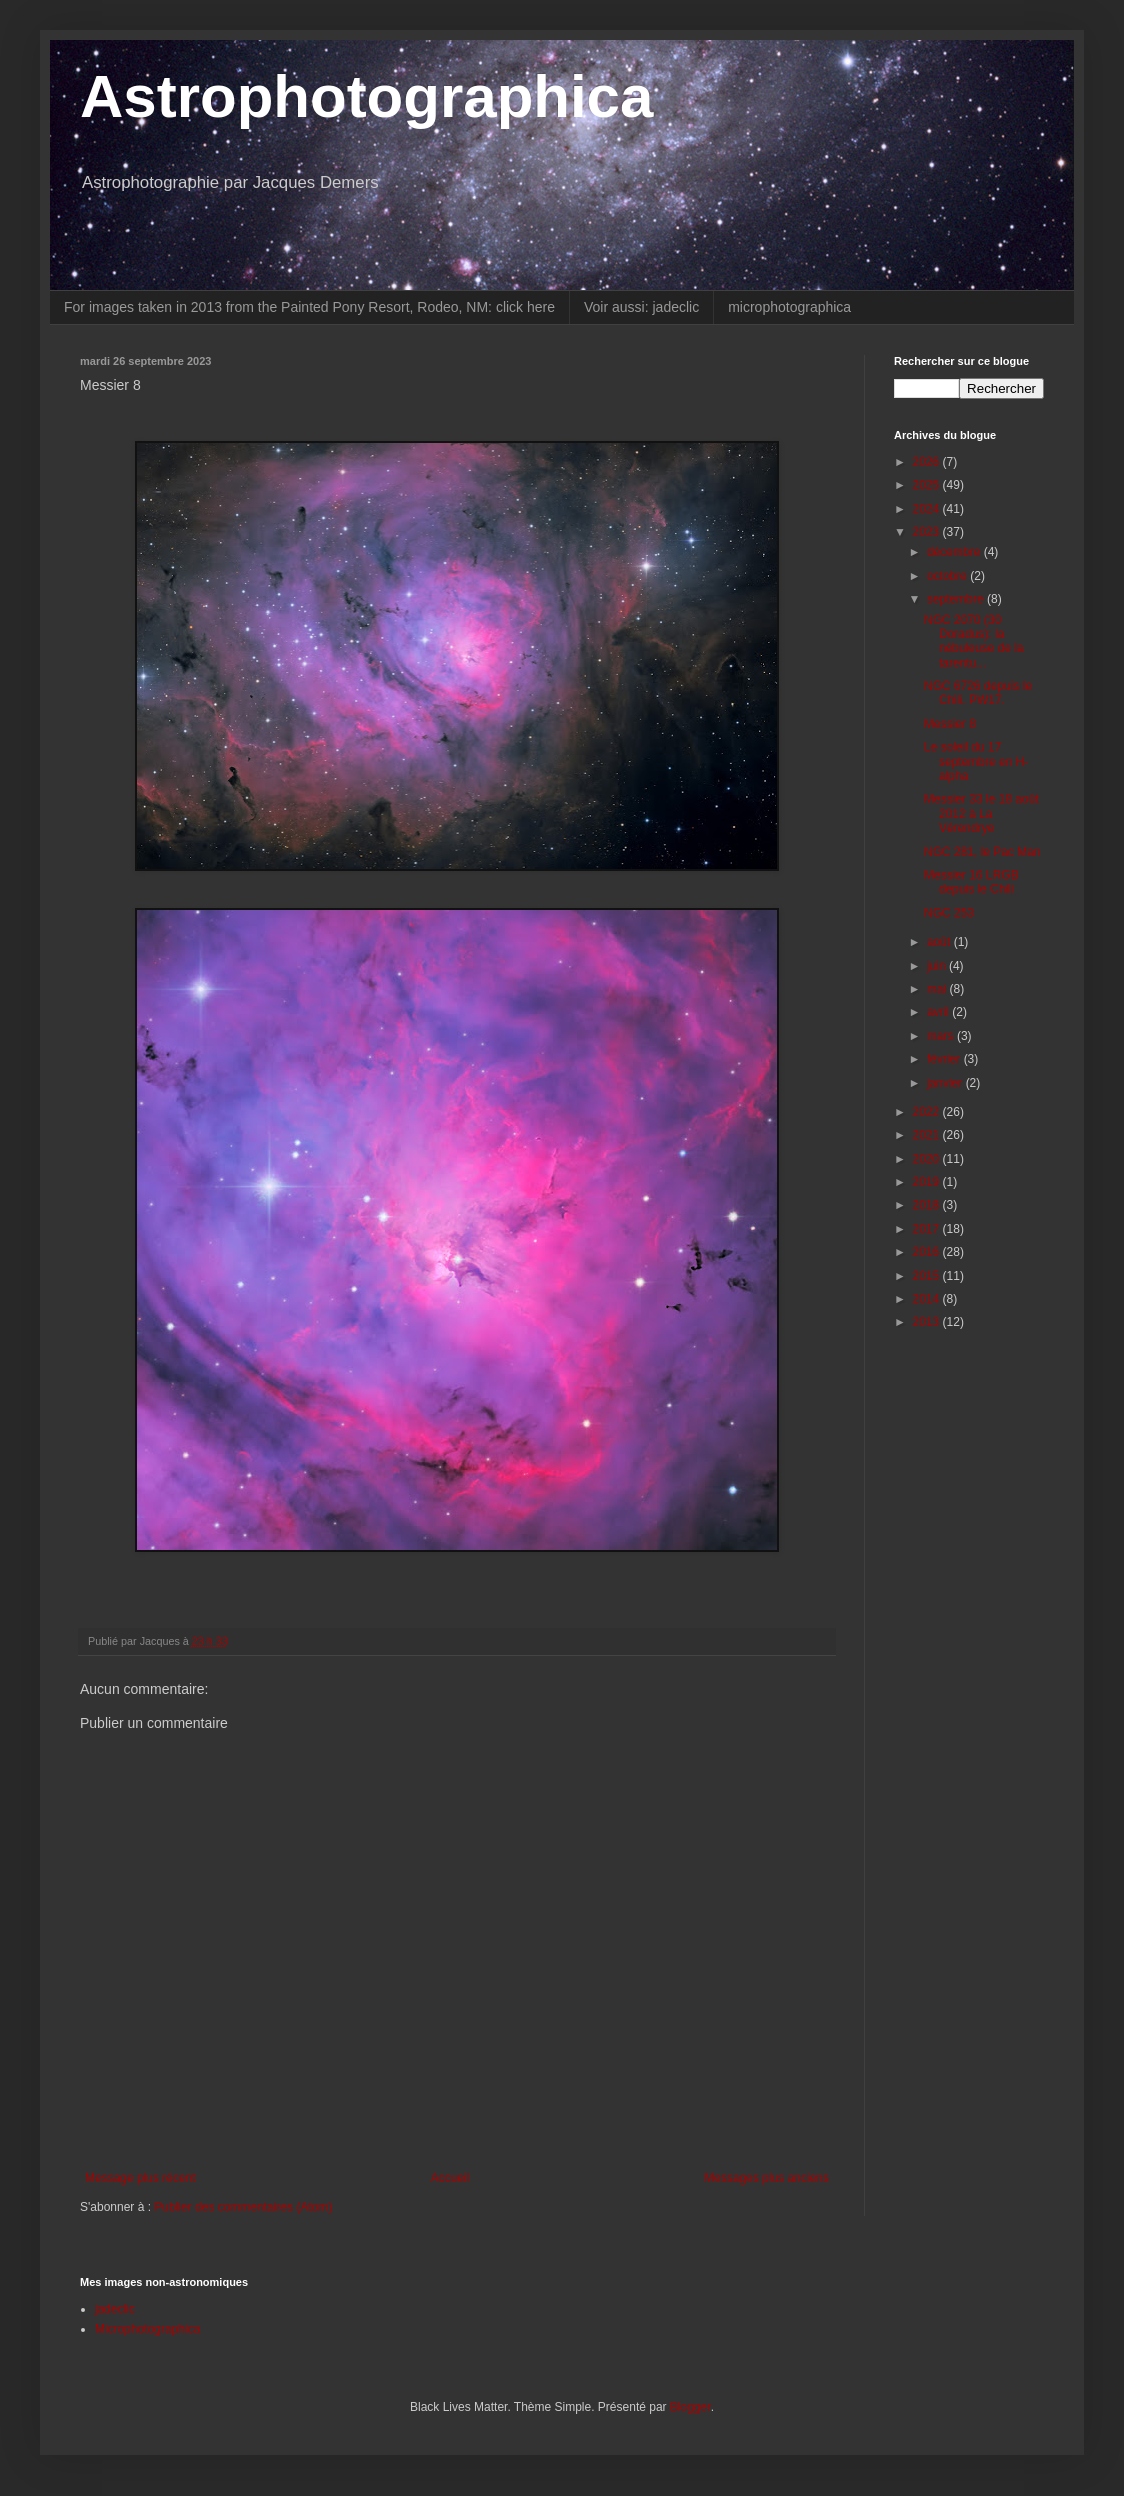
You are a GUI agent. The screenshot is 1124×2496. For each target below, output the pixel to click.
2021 (928, 1135)
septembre (957, 599)
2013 (928, 1322)
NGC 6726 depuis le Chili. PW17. (978, 693)
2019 (928, 1182)
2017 (928, 1229)
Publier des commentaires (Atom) (243, 2207)
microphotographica (789, 307)
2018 (928, 1205)
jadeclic (115, 2309)
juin (938, 966)
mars (942, 1036)
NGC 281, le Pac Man (982, 852)
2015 (928, 1276)
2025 (928, 485)
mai (938, 989)
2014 (928, 1299)
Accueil (450, 2178)
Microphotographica (147, 2329)
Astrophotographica (366, 96)
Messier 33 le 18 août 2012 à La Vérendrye (981, 813)
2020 (928, 1159)
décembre (955, 552)
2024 (928, 509)
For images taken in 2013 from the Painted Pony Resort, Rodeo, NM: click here (309, 307)
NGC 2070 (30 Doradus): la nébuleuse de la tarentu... (974, 641)
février (945, 1059)
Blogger (690, 2407)
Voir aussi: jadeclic (641, 307)
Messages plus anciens (766, 2178)
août (940, 942)
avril (939, 1012)
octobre (948, 576)
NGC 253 (949, 913)
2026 (928, 462)
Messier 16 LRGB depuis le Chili (971, 882)
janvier (946, 1083)
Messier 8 (950, 724)
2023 (928, 532)
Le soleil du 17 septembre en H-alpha (976, 761)
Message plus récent (140, 2178)
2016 (928, 1252)
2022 (928, 1112)
